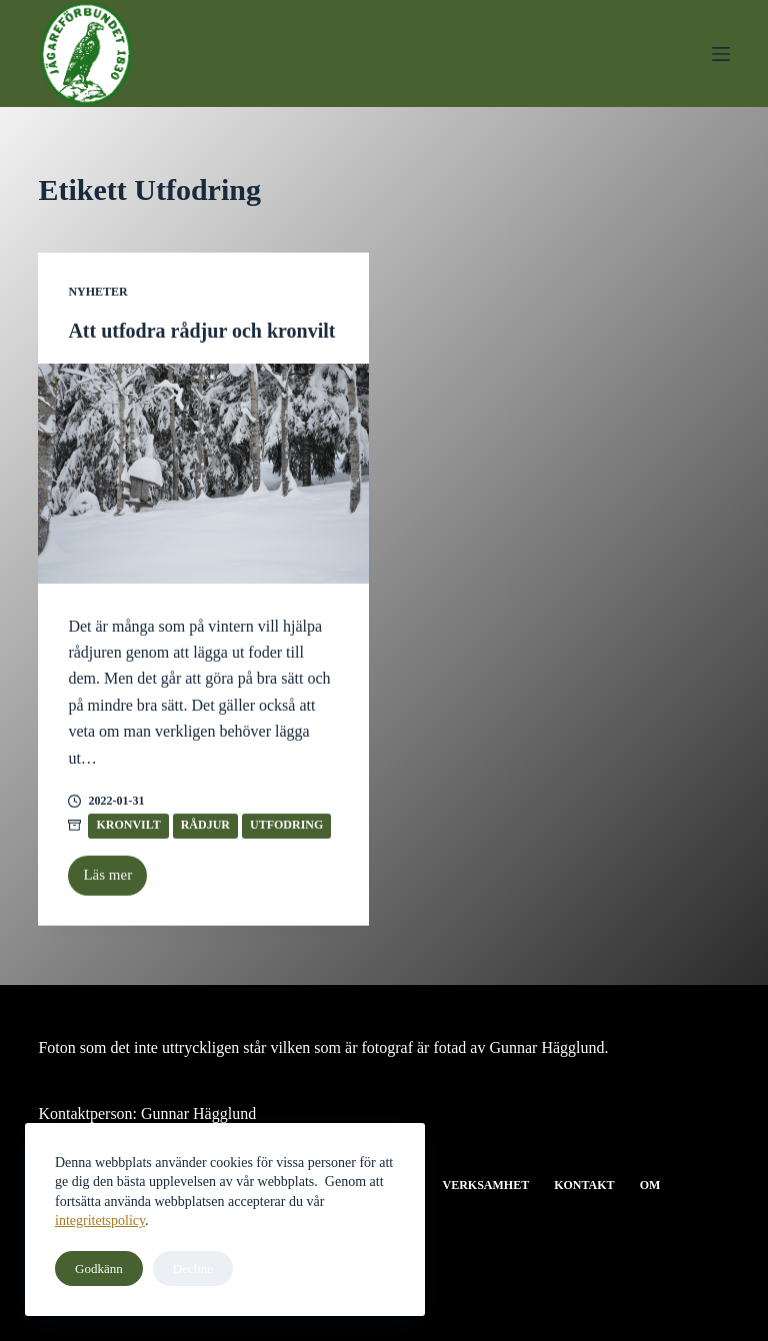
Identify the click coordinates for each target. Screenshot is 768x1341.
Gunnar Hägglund (198, 1113)
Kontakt (584, 1185)
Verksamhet (485, 1185)
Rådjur (205, 827)
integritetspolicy (100, 1220)
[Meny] (721, 54)
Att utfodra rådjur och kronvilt (201, 332)
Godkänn (99, 1268)
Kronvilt (128, 827)
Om (650, 1185)
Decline (193, 1268)
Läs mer (115, 883)
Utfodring (286, 827)
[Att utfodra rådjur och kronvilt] (203, 475)
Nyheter (97, 293)
